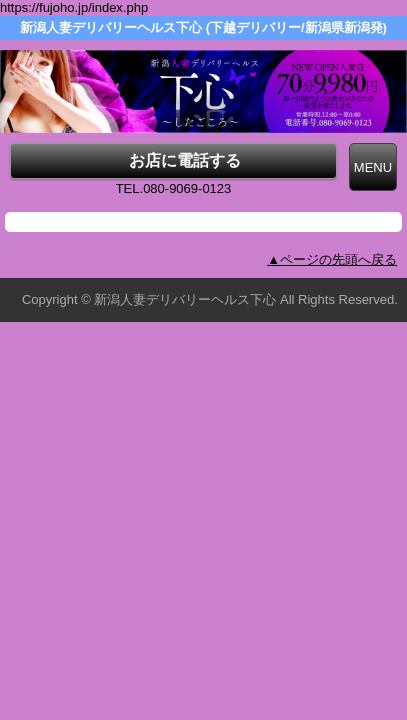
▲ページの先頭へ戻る (332, 259)
